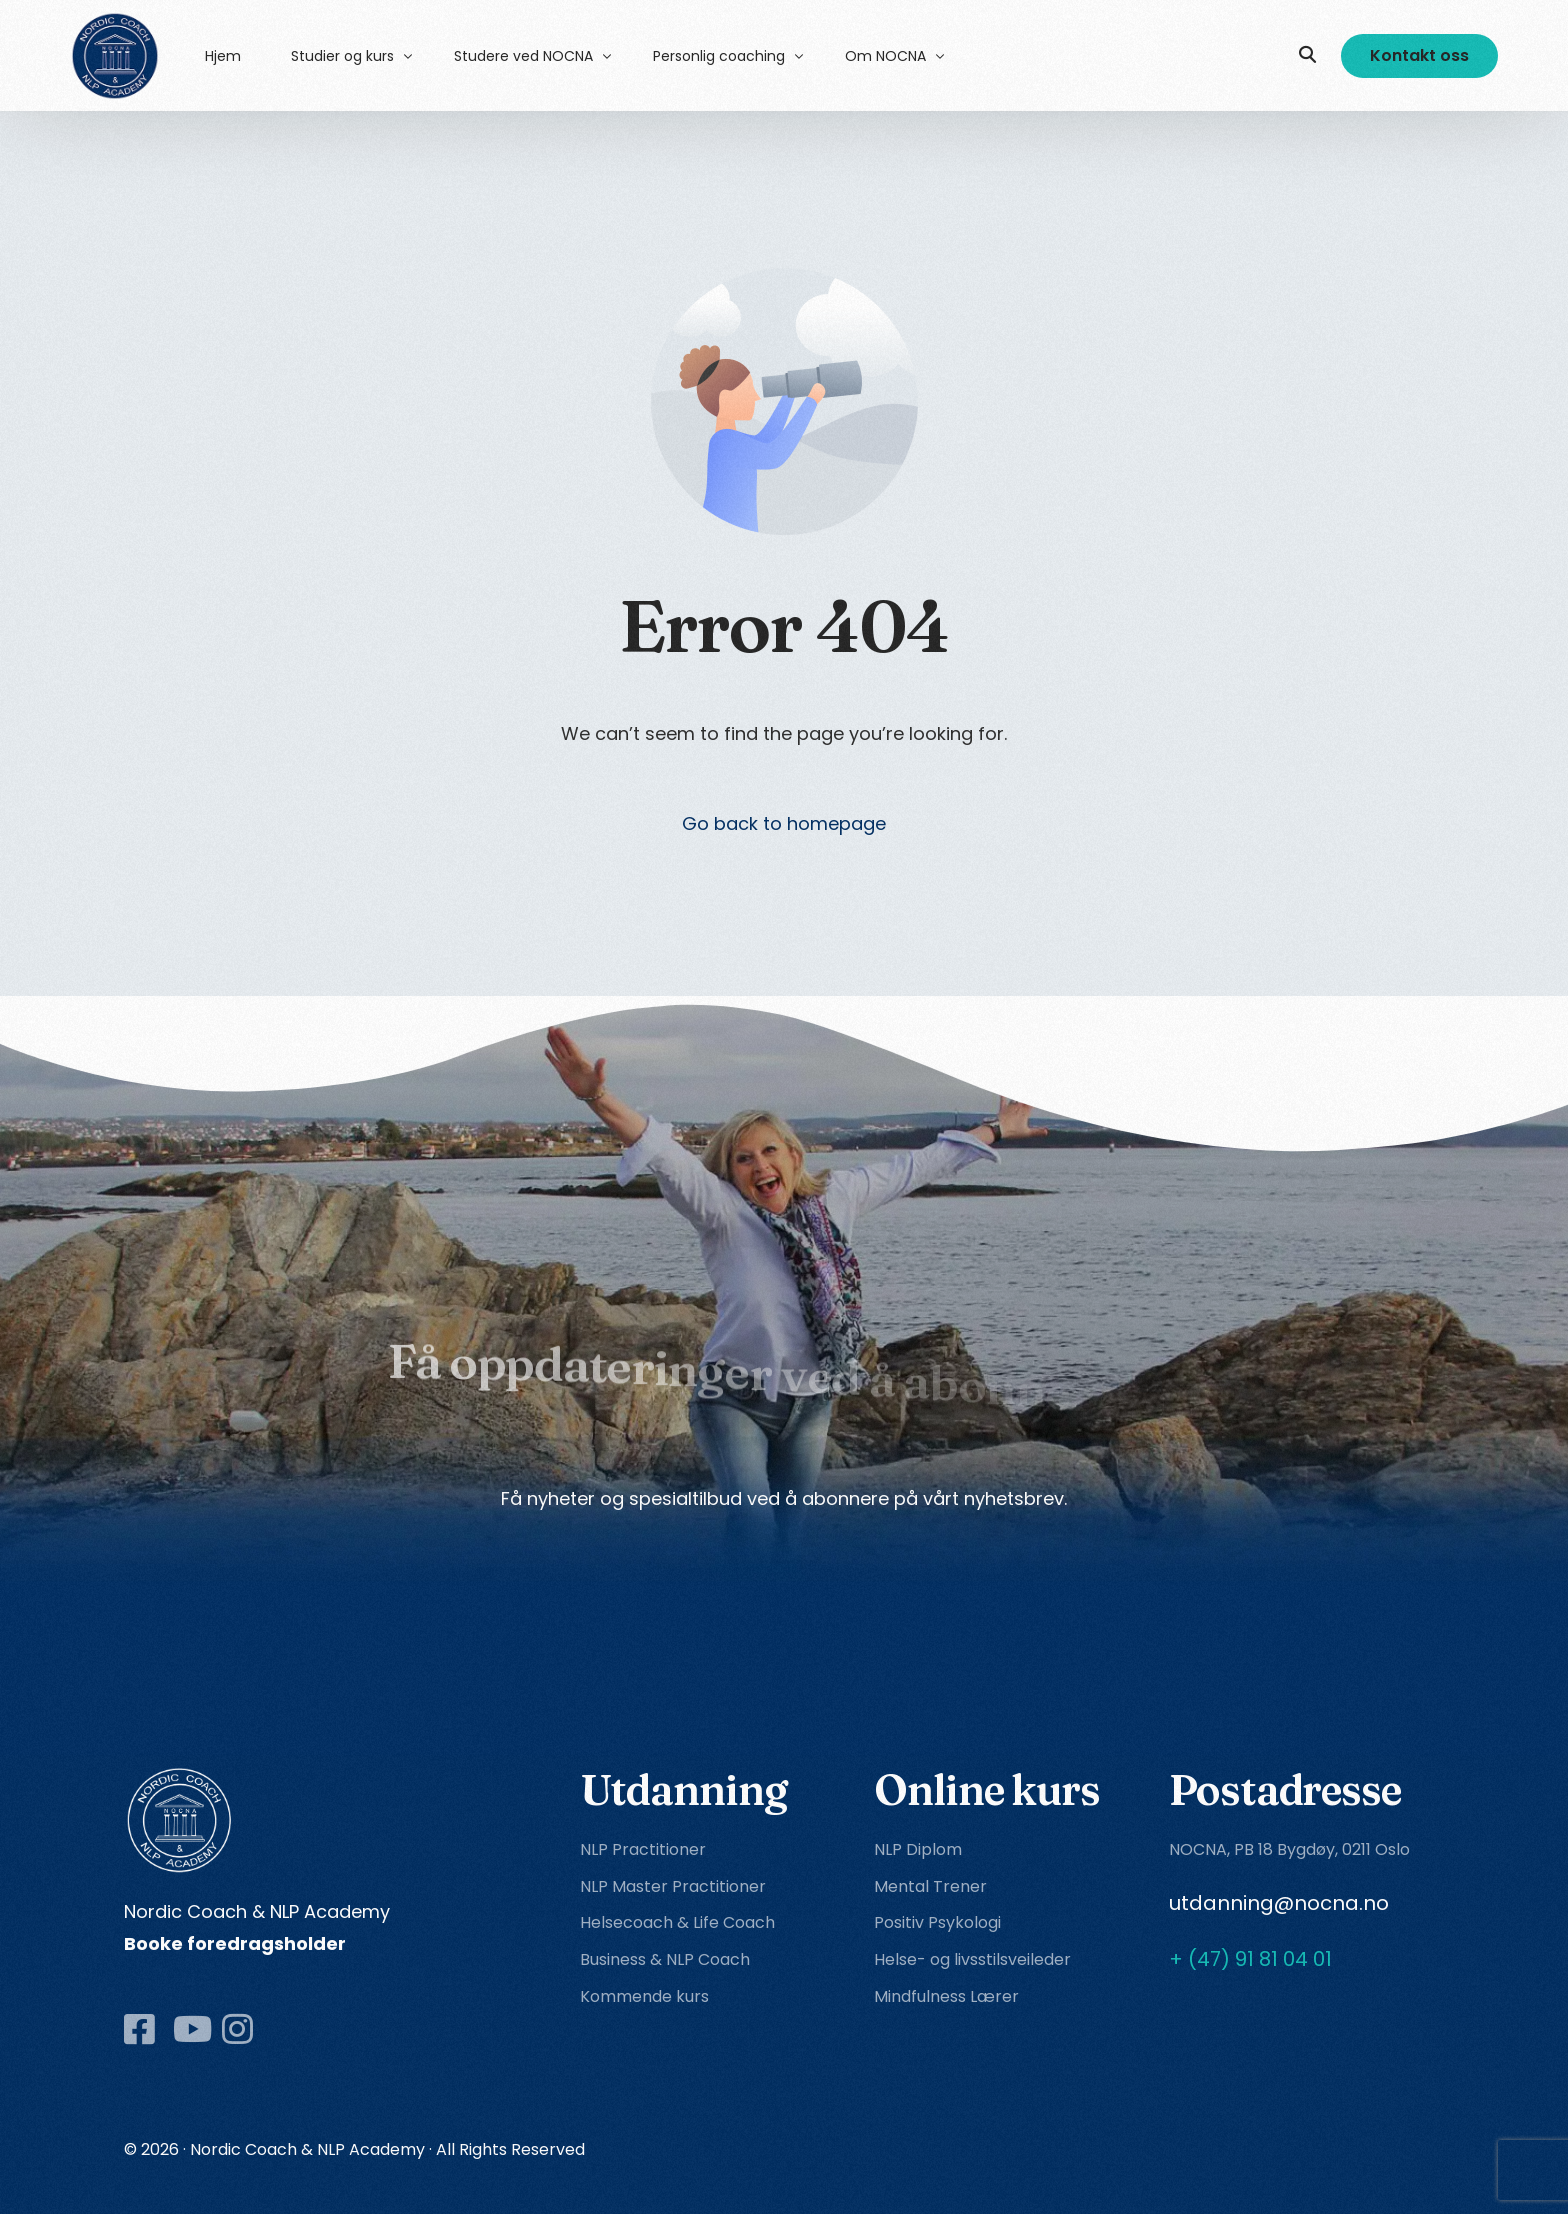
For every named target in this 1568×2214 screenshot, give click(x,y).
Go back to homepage (784, 823)
